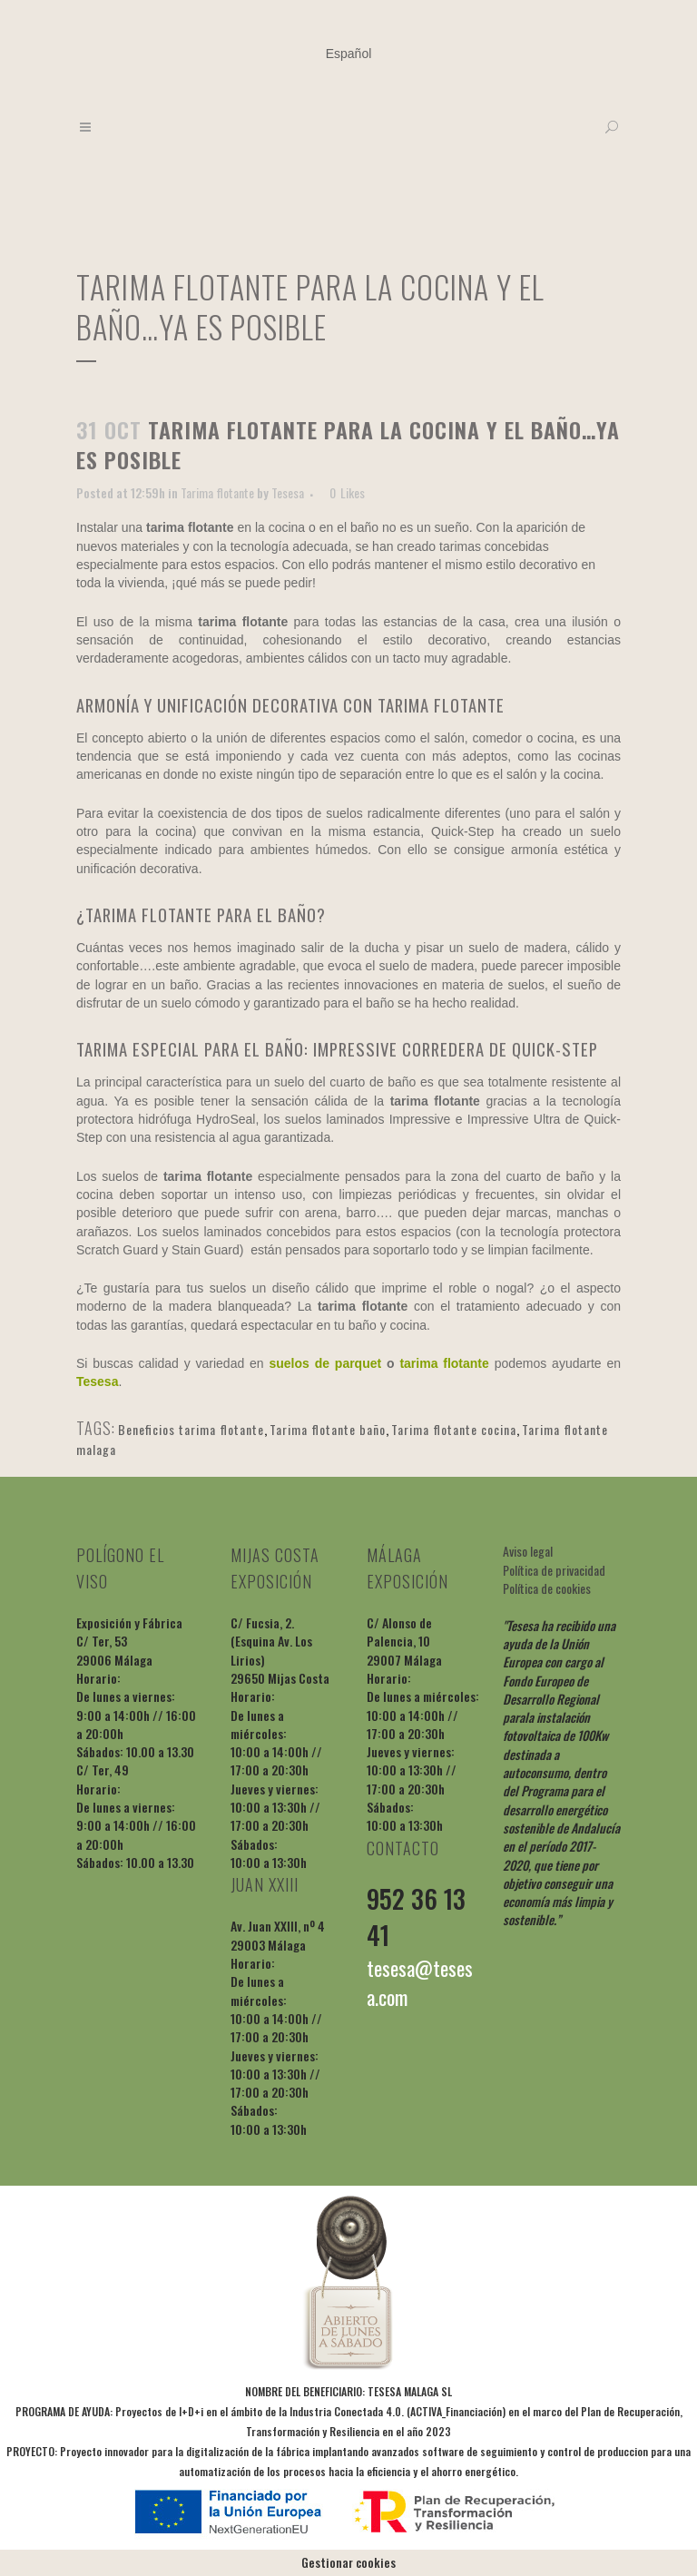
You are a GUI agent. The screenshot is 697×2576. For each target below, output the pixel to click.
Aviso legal (528, 1550)
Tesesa (287, 492)
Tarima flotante (217, 492)
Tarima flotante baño (328, 1429)
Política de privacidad (554, 1569)
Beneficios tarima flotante (191, 1429)
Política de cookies (547, 1588)
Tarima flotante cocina (453, 1429)
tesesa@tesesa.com (420, 1982)
